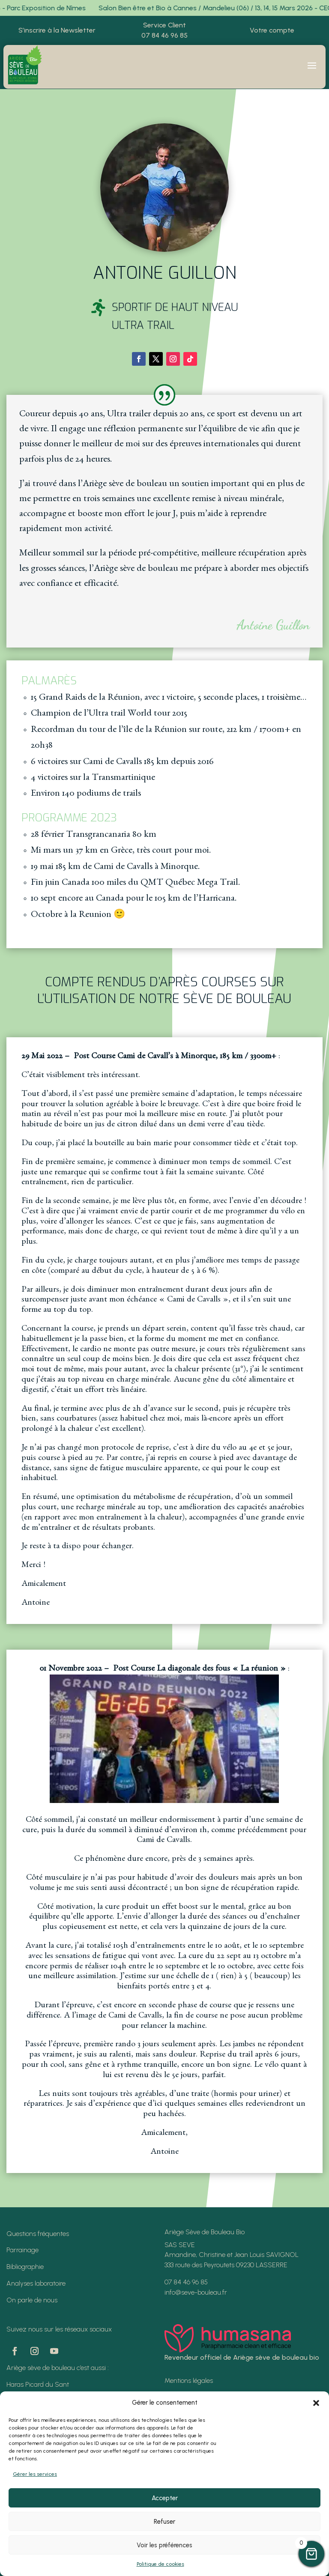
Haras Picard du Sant (37, 2384)
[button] (316, 2403)
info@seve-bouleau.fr (195, 2292)
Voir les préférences (164, 2545)
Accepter (165, 2498)
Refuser (164, 2521)
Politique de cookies (160, 2564)
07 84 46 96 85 (164, 35)
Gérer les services (35, 2474)
